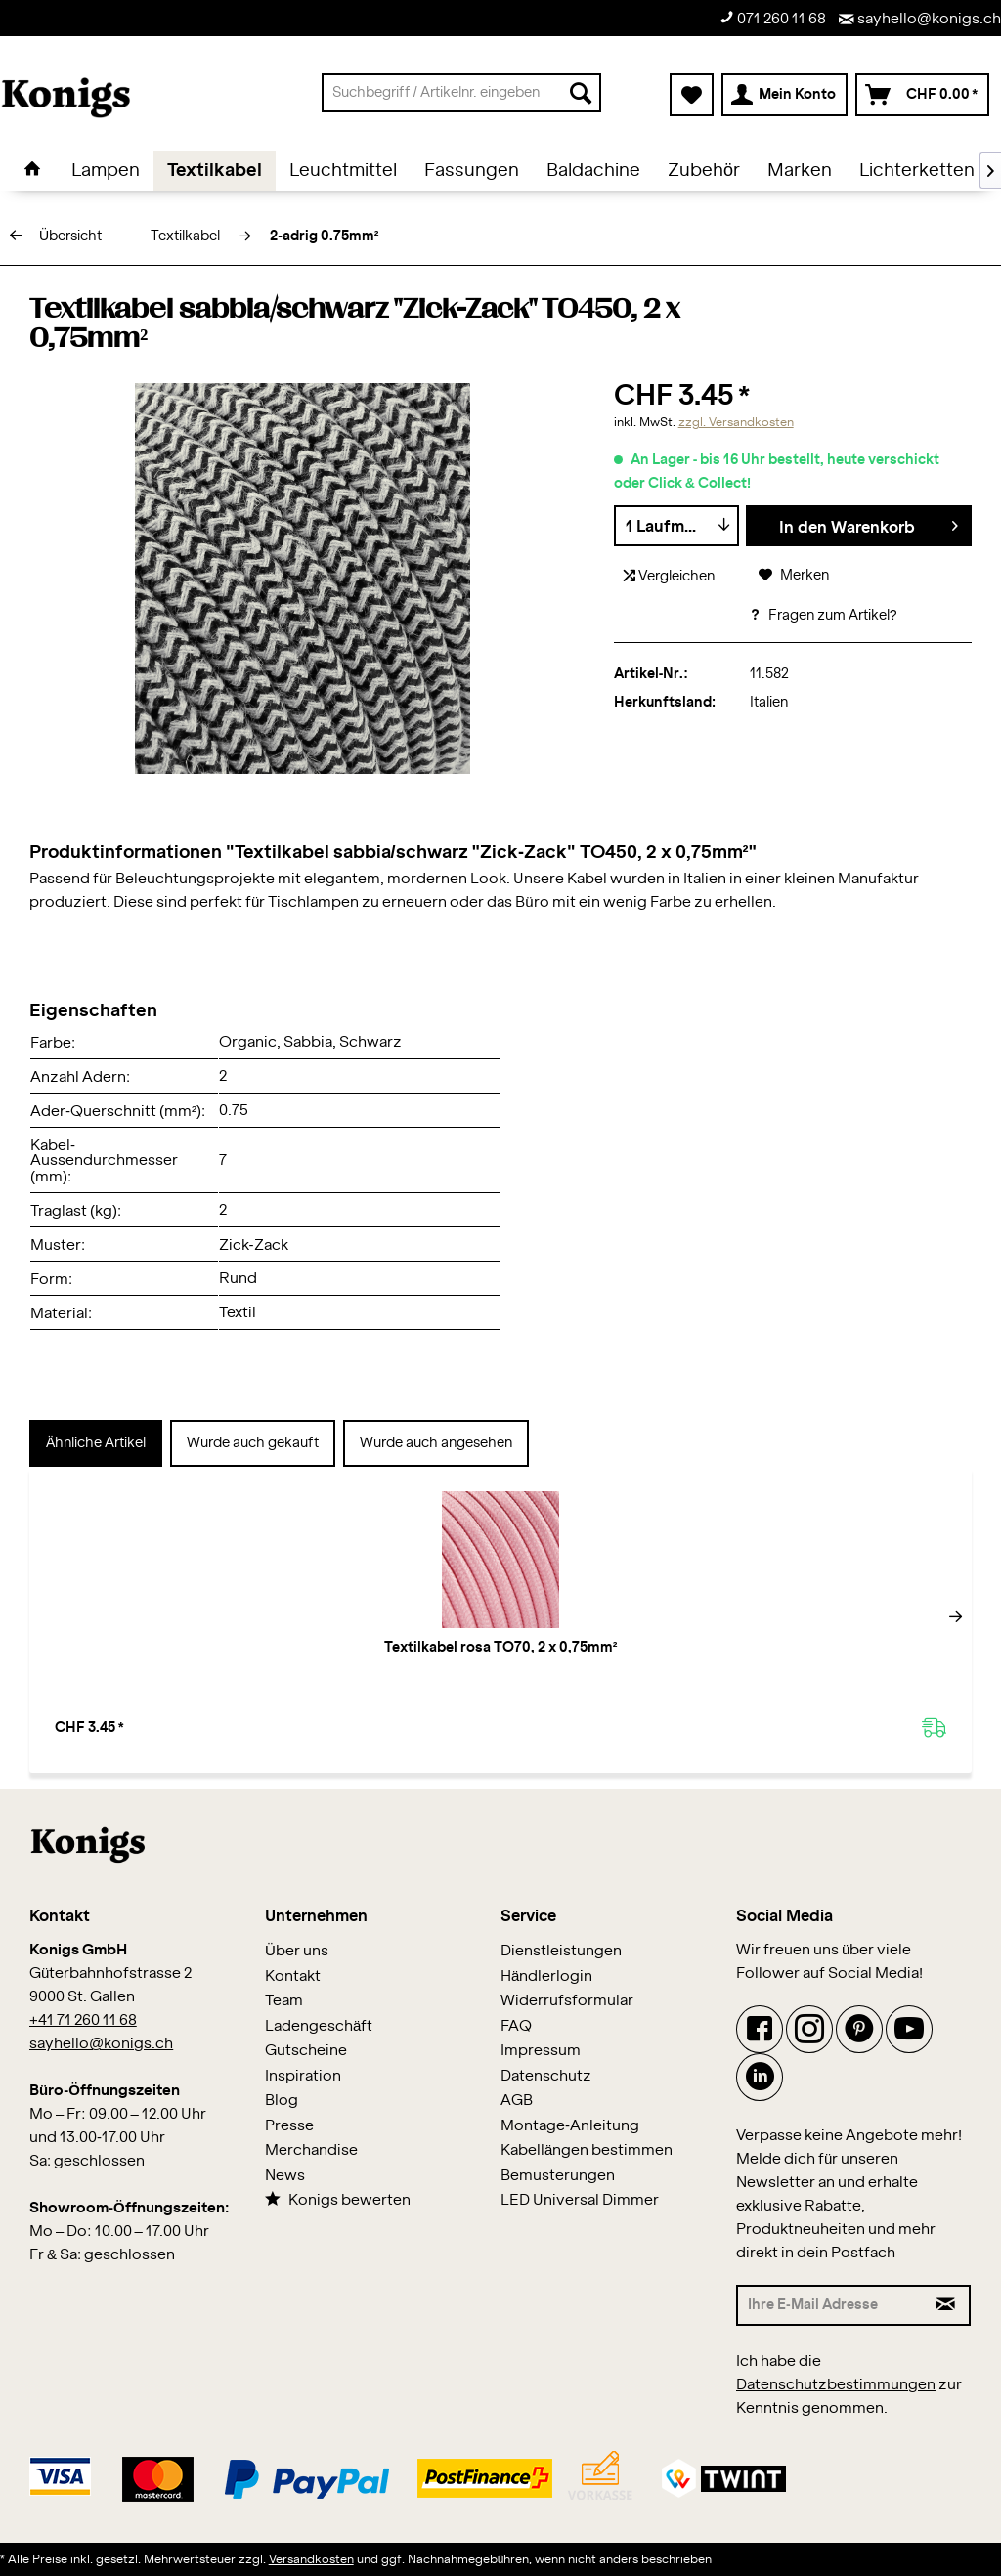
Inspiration (303, 2076)
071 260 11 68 (772, 18)
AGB (516, 2100)
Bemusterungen (557, 2175)
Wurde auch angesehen (436, 1443)
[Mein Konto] (784, 94)
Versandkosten (311, 2559)
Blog (281, 2100)
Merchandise (311, 2150)
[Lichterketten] (917, 171)
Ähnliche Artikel (96, 1443)
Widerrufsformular (566, 2001)
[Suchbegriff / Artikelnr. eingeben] (462, 92)
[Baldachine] (593, 171)
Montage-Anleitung (569, 2126)
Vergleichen (669, 576)
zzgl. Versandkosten (736, 422)
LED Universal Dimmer (579, 2200)
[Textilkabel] (214, 171)
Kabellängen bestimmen (586, 2150)
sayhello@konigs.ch (920, 19)
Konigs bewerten (338, 2199)
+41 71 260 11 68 (83, 2020)
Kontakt (293, 1976)
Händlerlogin (546, 1976)
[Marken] (800, 171)
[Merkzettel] (692, 94)
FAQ (516, 2026)
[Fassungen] (472, 171)
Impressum (540, 2050)
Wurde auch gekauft (253, 1443)
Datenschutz (545, 2076)
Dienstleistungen (561, 1951)
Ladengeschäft (318, 2026)
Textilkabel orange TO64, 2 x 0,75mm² (847, 1657)
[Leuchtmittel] (343, 171)
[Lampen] (105, 171)
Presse (289, 2126)
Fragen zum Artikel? (823, 616)
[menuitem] (462, 92)
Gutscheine (306, 2050)
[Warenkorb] (922, 94)
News (285, 2175)
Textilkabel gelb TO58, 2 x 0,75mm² (616, 1657)
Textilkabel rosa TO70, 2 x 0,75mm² (154, 1657)
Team (284, 2001)
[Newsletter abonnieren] (947, 2305)
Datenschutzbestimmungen (836, 2385)
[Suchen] (580, 92)
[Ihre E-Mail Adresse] (830, 2305)
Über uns (296, 1951)
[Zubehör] (704, 171)
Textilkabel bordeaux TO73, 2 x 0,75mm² (385, 1657)
